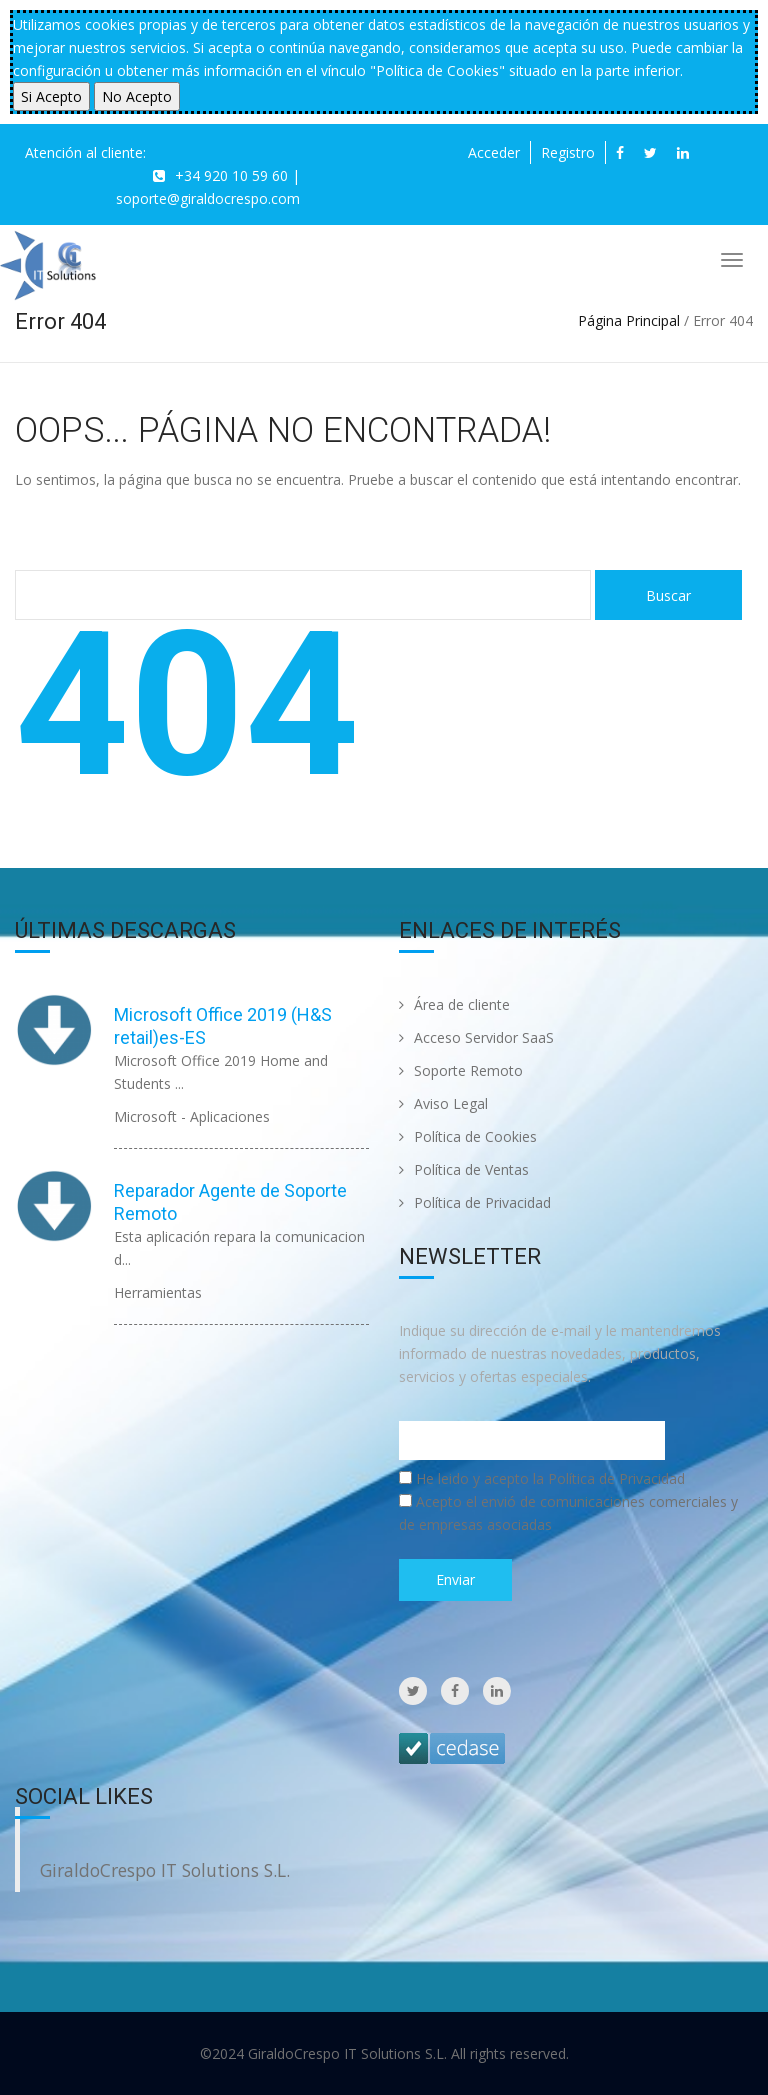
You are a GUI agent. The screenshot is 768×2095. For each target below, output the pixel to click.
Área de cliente (454, 1004)
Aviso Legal (443, 1103)
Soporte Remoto (461, 1070)
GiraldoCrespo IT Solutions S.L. (165, 1870)
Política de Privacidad (475, 1202)
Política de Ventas (464, 1169)
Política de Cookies (468, 1136)
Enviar (455, 1579)
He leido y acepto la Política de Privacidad (550, 1478)
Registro (568, 152)
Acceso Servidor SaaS (476, 1037)
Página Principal (629, 320)
